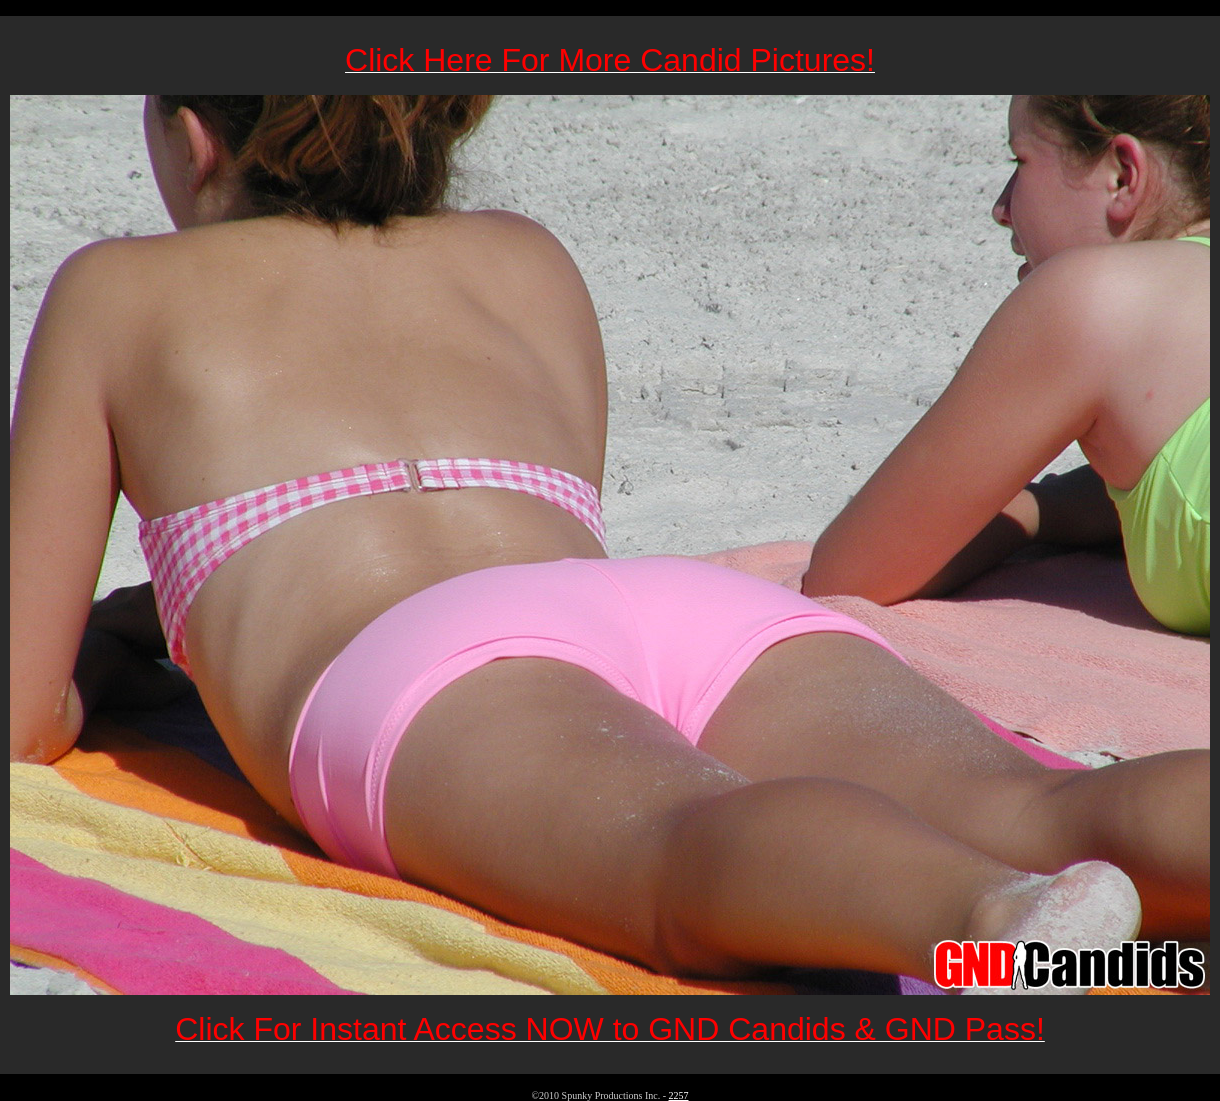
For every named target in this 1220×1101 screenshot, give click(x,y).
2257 (679, 1095)
